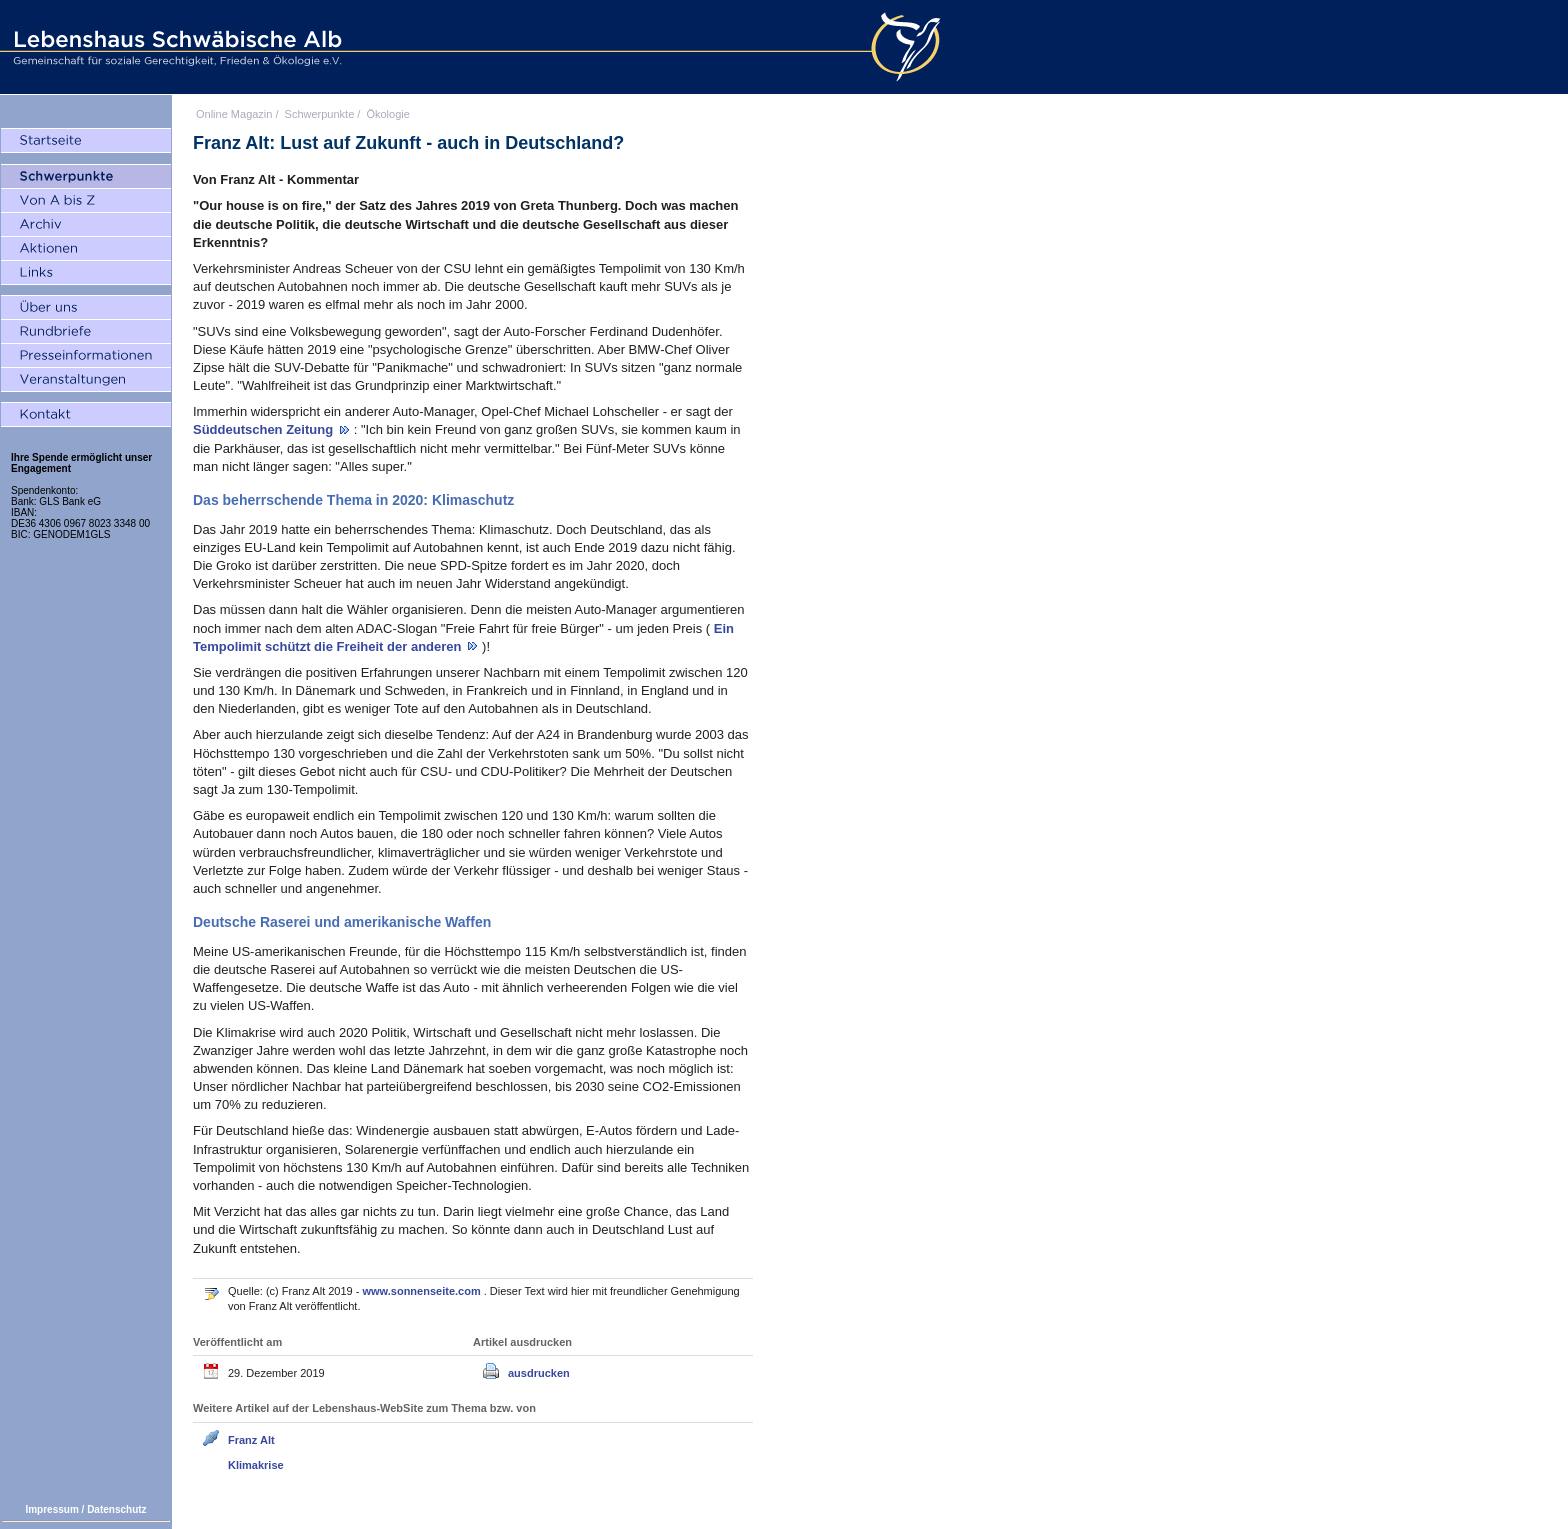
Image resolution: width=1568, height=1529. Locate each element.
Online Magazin (234, 114)
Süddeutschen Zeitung (265, 429)
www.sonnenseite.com (423, 1291)
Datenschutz (116, 1509)
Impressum (51, 1509)
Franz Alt (251, 1440)
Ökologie (387, 114)
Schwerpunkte (320, 114)
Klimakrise (256, 1465)
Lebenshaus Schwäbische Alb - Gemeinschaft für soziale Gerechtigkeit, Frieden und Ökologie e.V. (175, 47)
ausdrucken (539, 1373)
